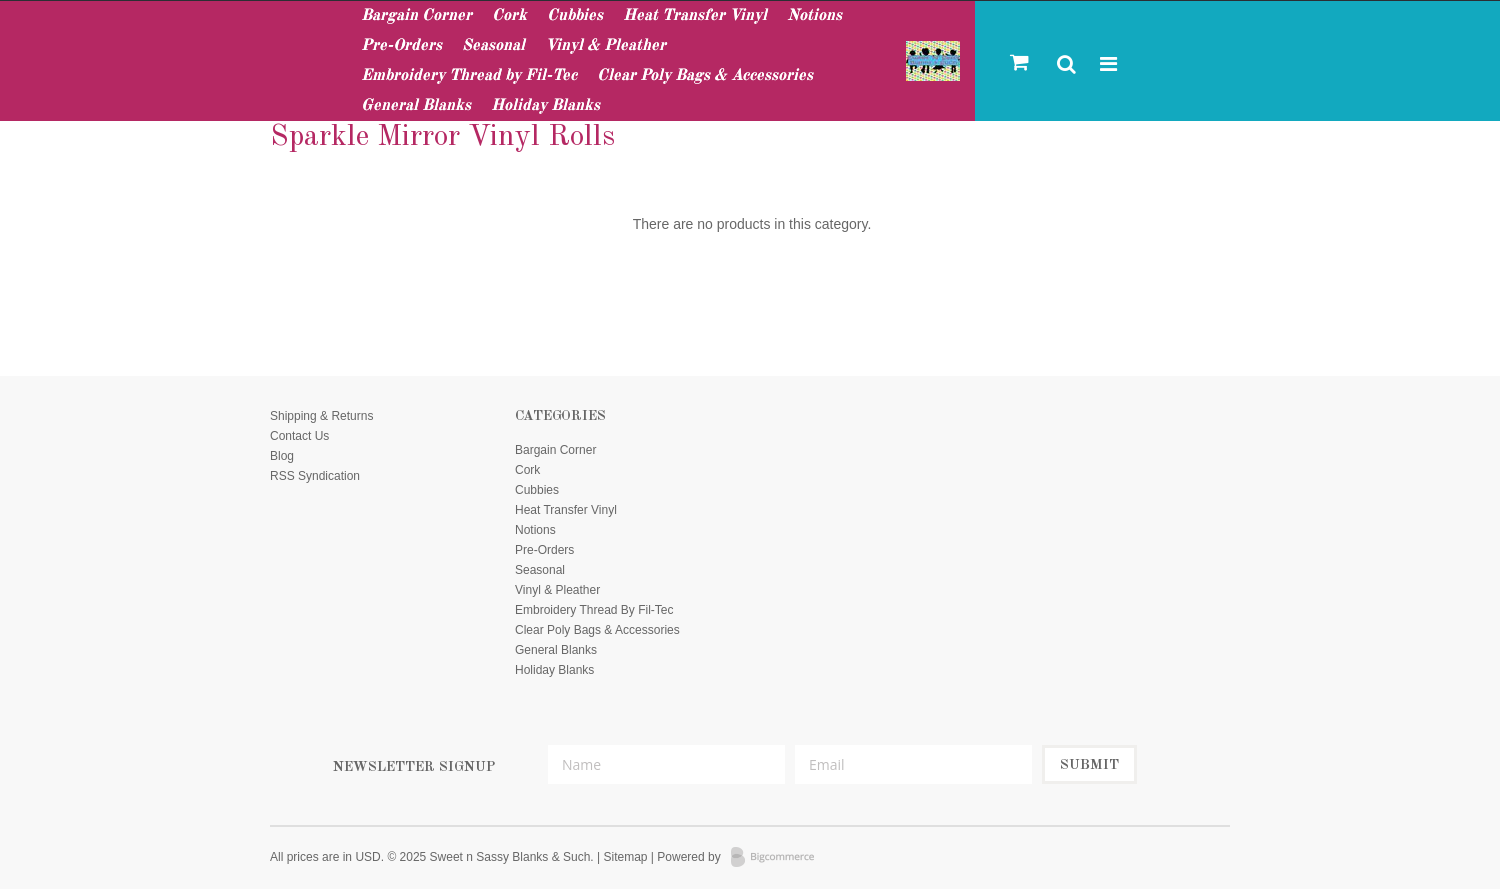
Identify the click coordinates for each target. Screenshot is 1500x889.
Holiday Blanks (545, 106)
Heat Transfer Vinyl (695, 16)
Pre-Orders (401, 46)
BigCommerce (778, 858)
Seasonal (493, 46)
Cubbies (575, 16)
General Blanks (416, 106)
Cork (509, 16)
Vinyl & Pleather (605, 46)
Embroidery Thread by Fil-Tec (469, 76)
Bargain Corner (416, 16)
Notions (814, 16)
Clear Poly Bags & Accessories (705, 76)
